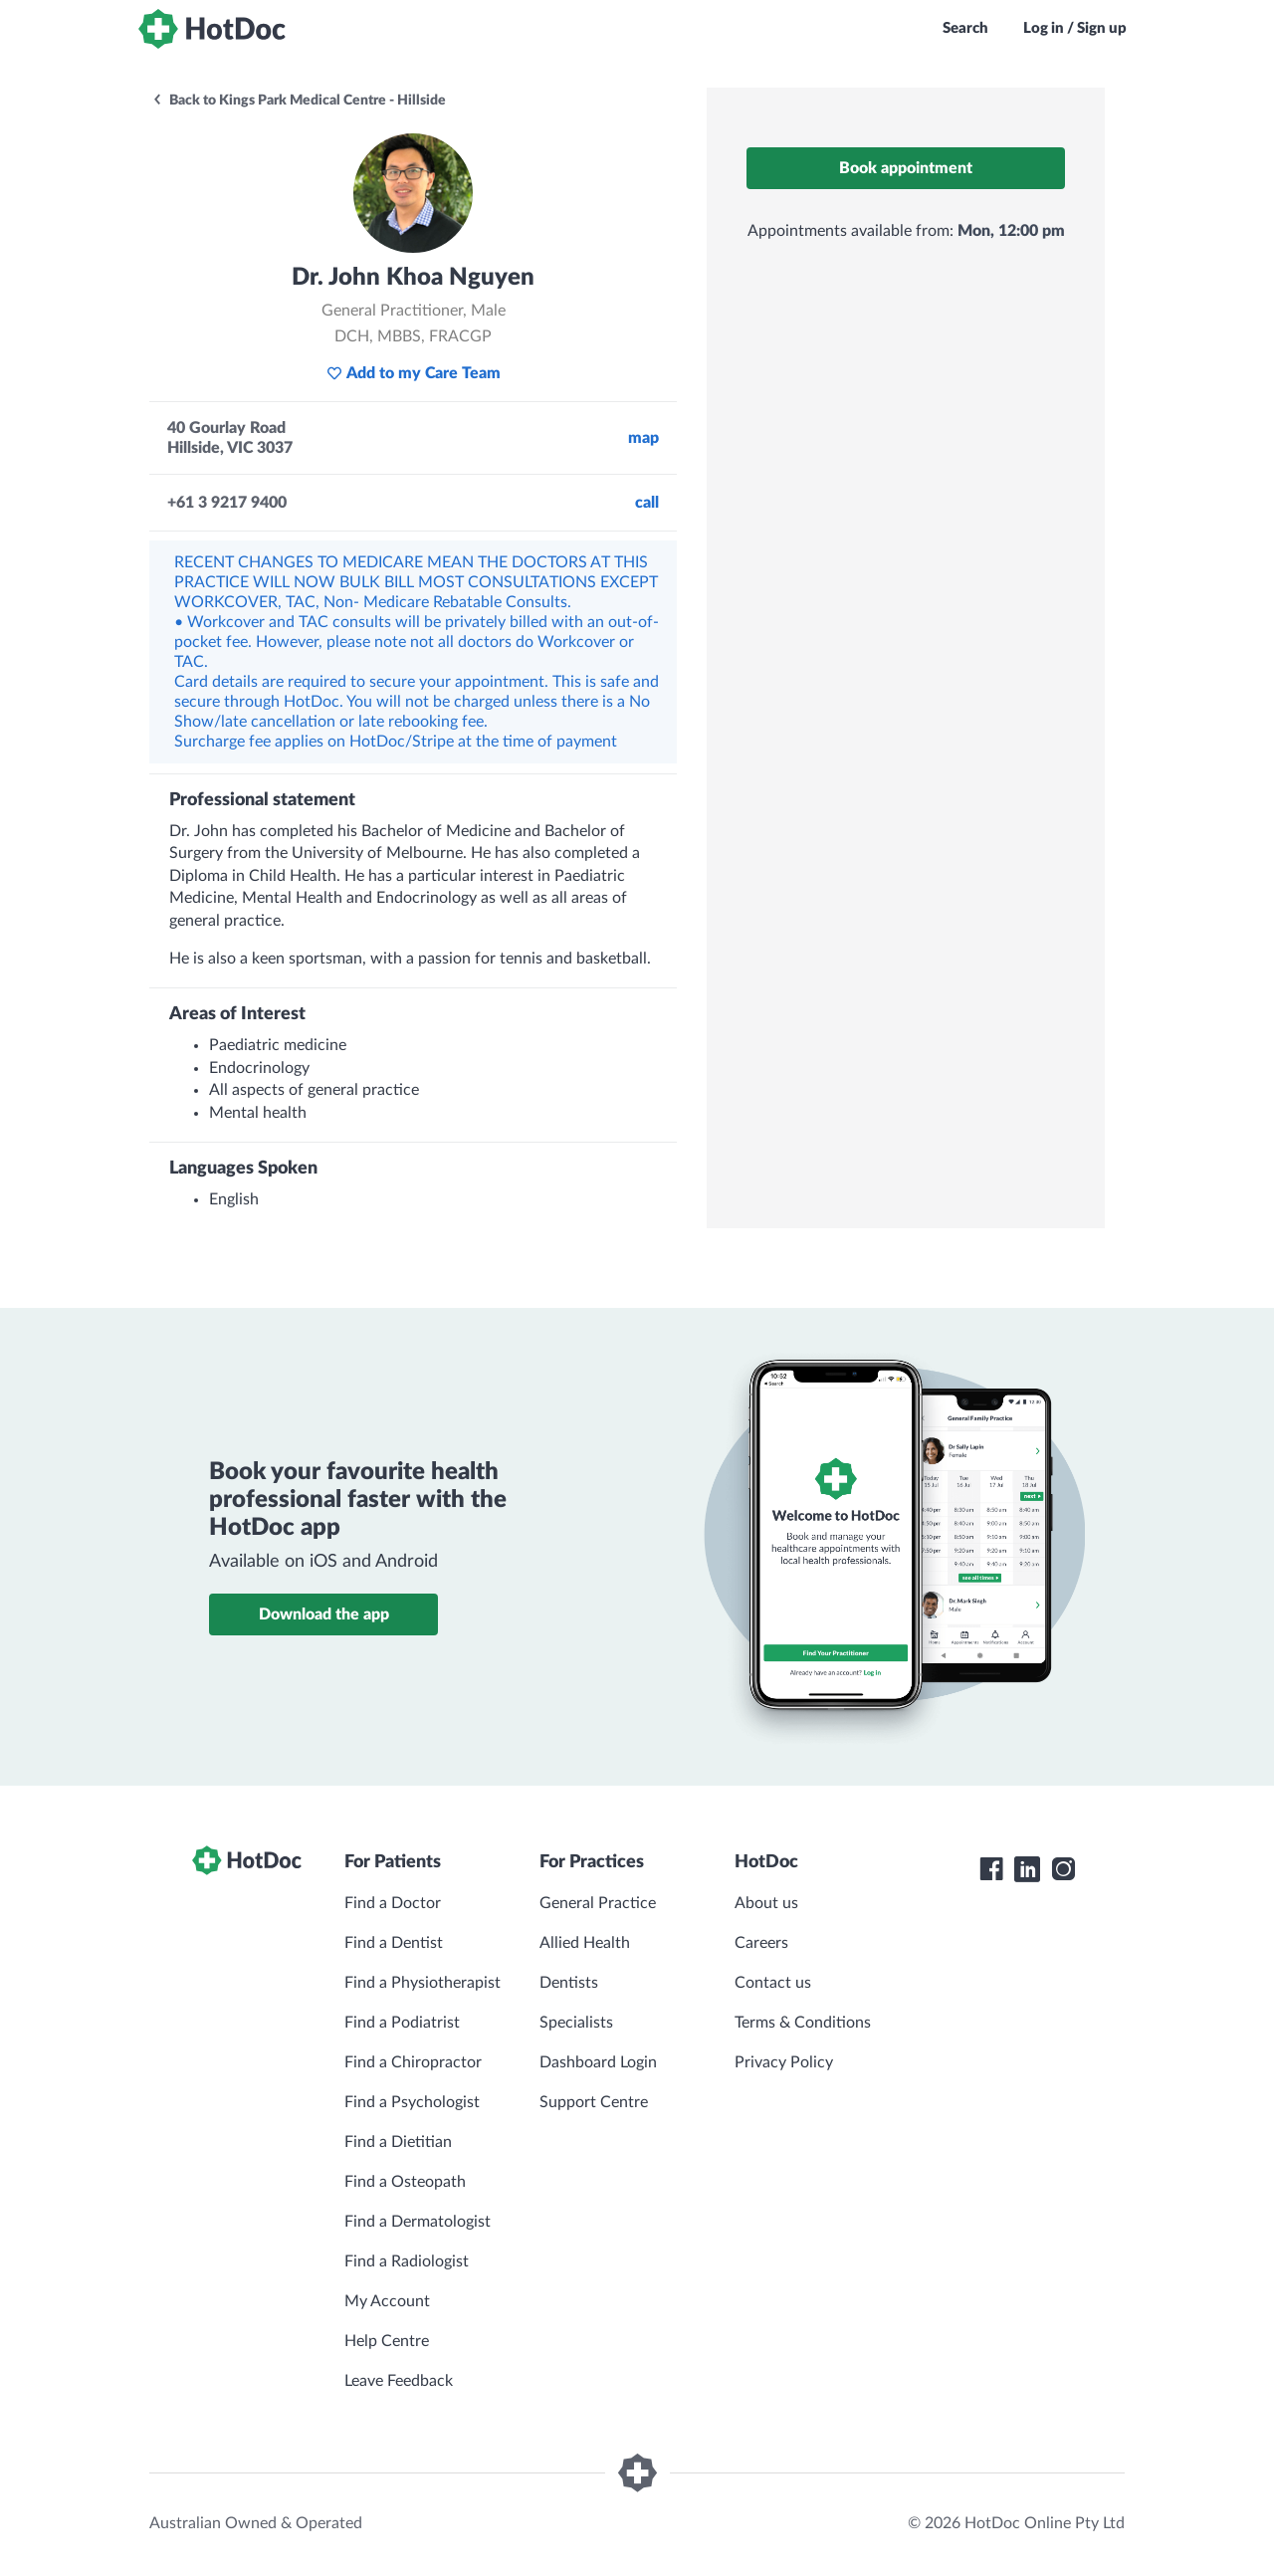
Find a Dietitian (398, 2142)
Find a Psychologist (412, 2102)
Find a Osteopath (405, 2182)
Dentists (568, 1983)
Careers (761, 1943)
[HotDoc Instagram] (1063, 1869)
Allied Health (584, 1943)
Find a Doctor (392, 1903)
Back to (298, 100)
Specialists (576, 2023)
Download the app (324, 1614)
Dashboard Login (598, 2062)
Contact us (773, 1983)
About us (766, 1903)
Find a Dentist (393, 1943)
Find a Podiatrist (402, 2023)
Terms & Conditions (803, 2023)
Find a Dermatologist (417, 2222)
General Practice (597, 1903)
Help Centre (386, 2341)
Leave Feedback (398, 2381)
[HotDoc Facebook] (991, 1869)
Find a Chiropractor (413, 2062)
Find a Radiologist (406, 2261)
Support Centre (593, 2102)
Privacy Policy (784, 2062)
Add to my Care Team (413, 373)
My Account (387, 2301)
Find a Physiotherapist (422, 1983)
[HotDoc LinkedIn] (1027, 1869)
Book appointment (905, 168)
